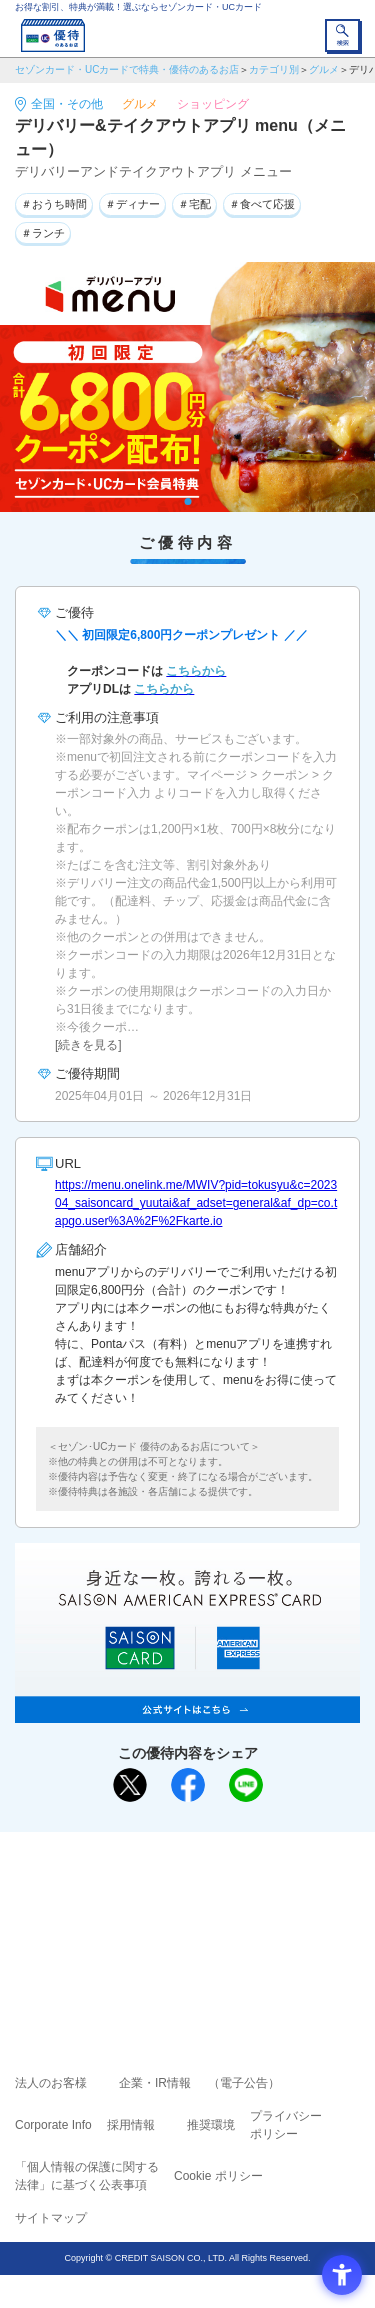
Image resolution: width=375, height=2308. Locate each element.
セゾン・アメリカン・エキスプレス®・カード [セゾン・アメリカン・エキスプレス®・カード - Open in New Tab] (179, 1943)
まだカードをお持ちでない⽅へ (179, 1854)
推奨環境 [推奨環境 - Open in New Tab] (211, 2125)
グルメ (324, 69)
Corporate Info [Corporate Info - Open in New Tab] (53, 2125)
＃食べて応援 (262, 204)
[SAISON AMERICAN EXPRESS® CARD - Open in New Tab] (187, 1712)
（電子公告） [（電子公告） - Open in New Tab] (244, 2083)
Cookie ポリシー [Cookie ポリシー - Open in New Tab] (218, 2176)
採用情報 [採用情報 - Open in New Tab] (131, 2125)
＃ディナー (132, 204)
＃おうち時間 (54, 204)
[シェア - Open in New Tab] (188, 1785)
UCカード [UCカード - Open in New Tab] (241, 1919)
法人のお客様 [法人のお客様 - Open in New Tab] (51, 2083)
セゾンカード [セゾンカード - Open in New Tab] (128, 1919)
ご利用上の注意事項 (107, 1891)
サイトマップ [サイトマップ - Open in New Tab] (51, 2218)
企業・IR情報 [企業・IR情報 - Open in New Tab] (155, 2083)
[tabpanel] (187, 387)
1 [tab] (187, 501)
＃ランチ (43, 233)
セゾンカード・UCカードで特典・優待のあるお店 (127, 69)
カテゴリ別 (274, 69)
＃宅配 (194, 204)
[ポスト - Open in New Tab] (130, 1785)
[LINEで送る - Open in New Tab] (246, 1785)
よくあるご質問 (265, 1891)
